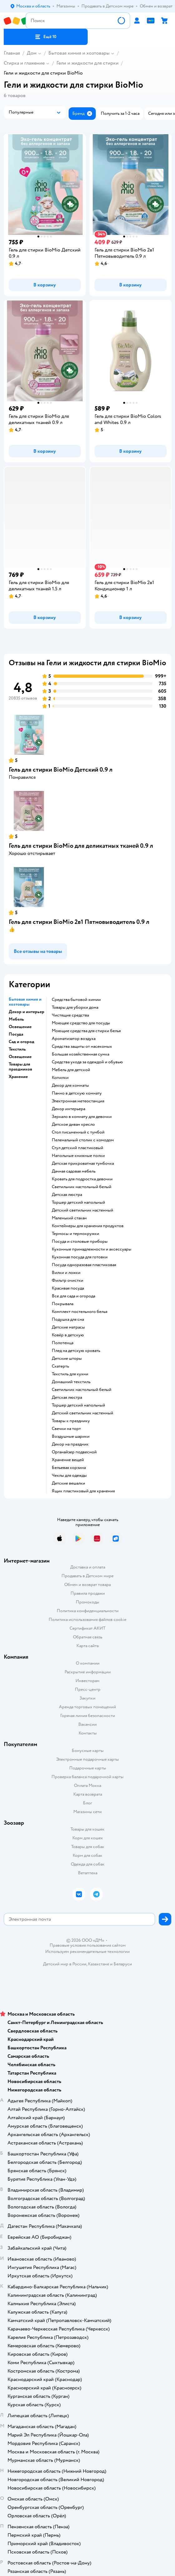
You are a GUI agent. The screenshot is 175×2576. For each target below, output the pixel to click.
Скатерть (60, 1366)
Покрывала (62, 1303)
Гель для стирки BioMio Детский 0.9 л (61, 769)
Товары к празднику (71, 1420)
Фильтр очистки (67, 1280)
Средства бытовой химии (76, 999)
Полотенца (62, 1342)
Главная (12, 53)
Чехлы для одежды (69, 1475)
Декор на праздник (70, 1444)
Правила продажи (87, 1593)
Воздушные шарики (71, 1436)
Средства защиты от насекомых (82, 1046)
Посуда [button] (16, 1034)
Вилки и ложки (66, 1272)
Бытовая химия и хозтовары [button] (25, 1002)
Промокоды (87, 1602)
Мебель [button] (16, 1019)
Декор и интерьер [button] (26, 1011)
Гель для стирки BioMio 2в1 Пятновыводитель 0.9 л (79, 922)
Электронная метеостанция (78, 1101)
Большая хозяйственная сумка (80, 1054)
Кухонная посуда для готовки (80, 1257)
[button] (46, 37)
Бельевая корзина (69, 1467)
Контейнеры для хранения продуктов (88, 1225)
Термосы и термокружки (75, 1233)
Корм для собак (87, 1855)
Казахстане (98, 1964)
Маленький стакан (69, 1218)
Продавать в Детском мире (87, 1575)
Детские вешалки (68, 1483)
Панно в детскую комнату (77, 1093)
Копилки (60, 1077)
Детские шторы (67, 1358)
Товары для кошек (87, 1829)
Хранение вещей (68, 1459)
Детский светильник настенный (82, 1210)
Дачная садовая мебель (73, 1171)
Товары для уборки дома (75, 1007)
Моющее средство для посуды (81, 1023)
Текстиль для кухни (70, 1374)
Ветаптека (87, 1873)
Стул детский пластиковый (77, 1147)
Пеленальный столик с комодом (83, 1140)
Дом (31, 53)
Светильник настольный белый (81, 1186)
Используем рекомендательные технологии (87, 1951)
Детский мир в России (64, 1964)
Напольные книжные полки (78, 1155)
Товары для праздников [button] (20, 1067)
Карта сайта (87, 1645)
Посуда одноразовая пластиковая (84, 1264)
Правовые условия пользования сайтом (88, 1945)
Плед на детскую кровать (76, 1350)
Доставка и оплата (87, 1567)
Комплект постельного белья (79, 1311)
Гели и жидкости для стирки (87, 63)
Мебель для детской (71, 1069)
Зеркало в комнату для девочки (82, 1116)
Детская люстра (67, 1194)
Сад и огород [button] (21, 1041)
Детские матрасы (68, 1327)
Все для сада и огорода (73, 1296)
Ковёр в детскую (68, 1335)
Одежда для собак (88, 1864)
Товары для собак (87, 1846)
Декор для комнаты (70, 1085)
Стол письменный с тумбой (78, 1132)
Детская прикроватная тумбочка (83, 1163)
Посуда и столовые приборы (80, 1241)
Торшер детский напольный (78, 1202)
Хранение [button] (18, 1076)
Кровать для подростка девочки (82, 1179)
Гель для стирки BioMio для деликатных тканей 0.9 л (81, 846)
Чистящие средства (70, 1015)
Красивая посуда (68, 1288)
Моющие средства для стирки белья (86, 1030)
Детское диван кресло (73, 1124)
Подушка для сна (68, 1319)
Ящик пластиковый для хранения (83, 1491)
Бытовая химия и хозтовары (78, 53)
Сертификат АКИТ (87, 1628)
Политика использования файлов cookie (87, 1619)
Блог (87, 1803)
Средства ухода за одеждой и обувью (87, 1062)
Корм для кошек (87, 1838)
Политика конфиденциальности (88, 1610)
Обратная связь (87, 1637)
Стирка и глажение (24, 63)
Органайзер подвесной (74, 1452)
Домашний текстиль (71, 1381)
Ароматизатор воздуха (73, 1038)
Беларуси (123, 1964)
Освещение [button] (20, 1026)
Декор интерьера (68, 1108)
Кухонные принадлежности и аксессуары (91, 1249)
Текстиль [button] (17, 1049)
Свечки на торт (66, 1428)
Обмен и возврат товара (87, 1584)
